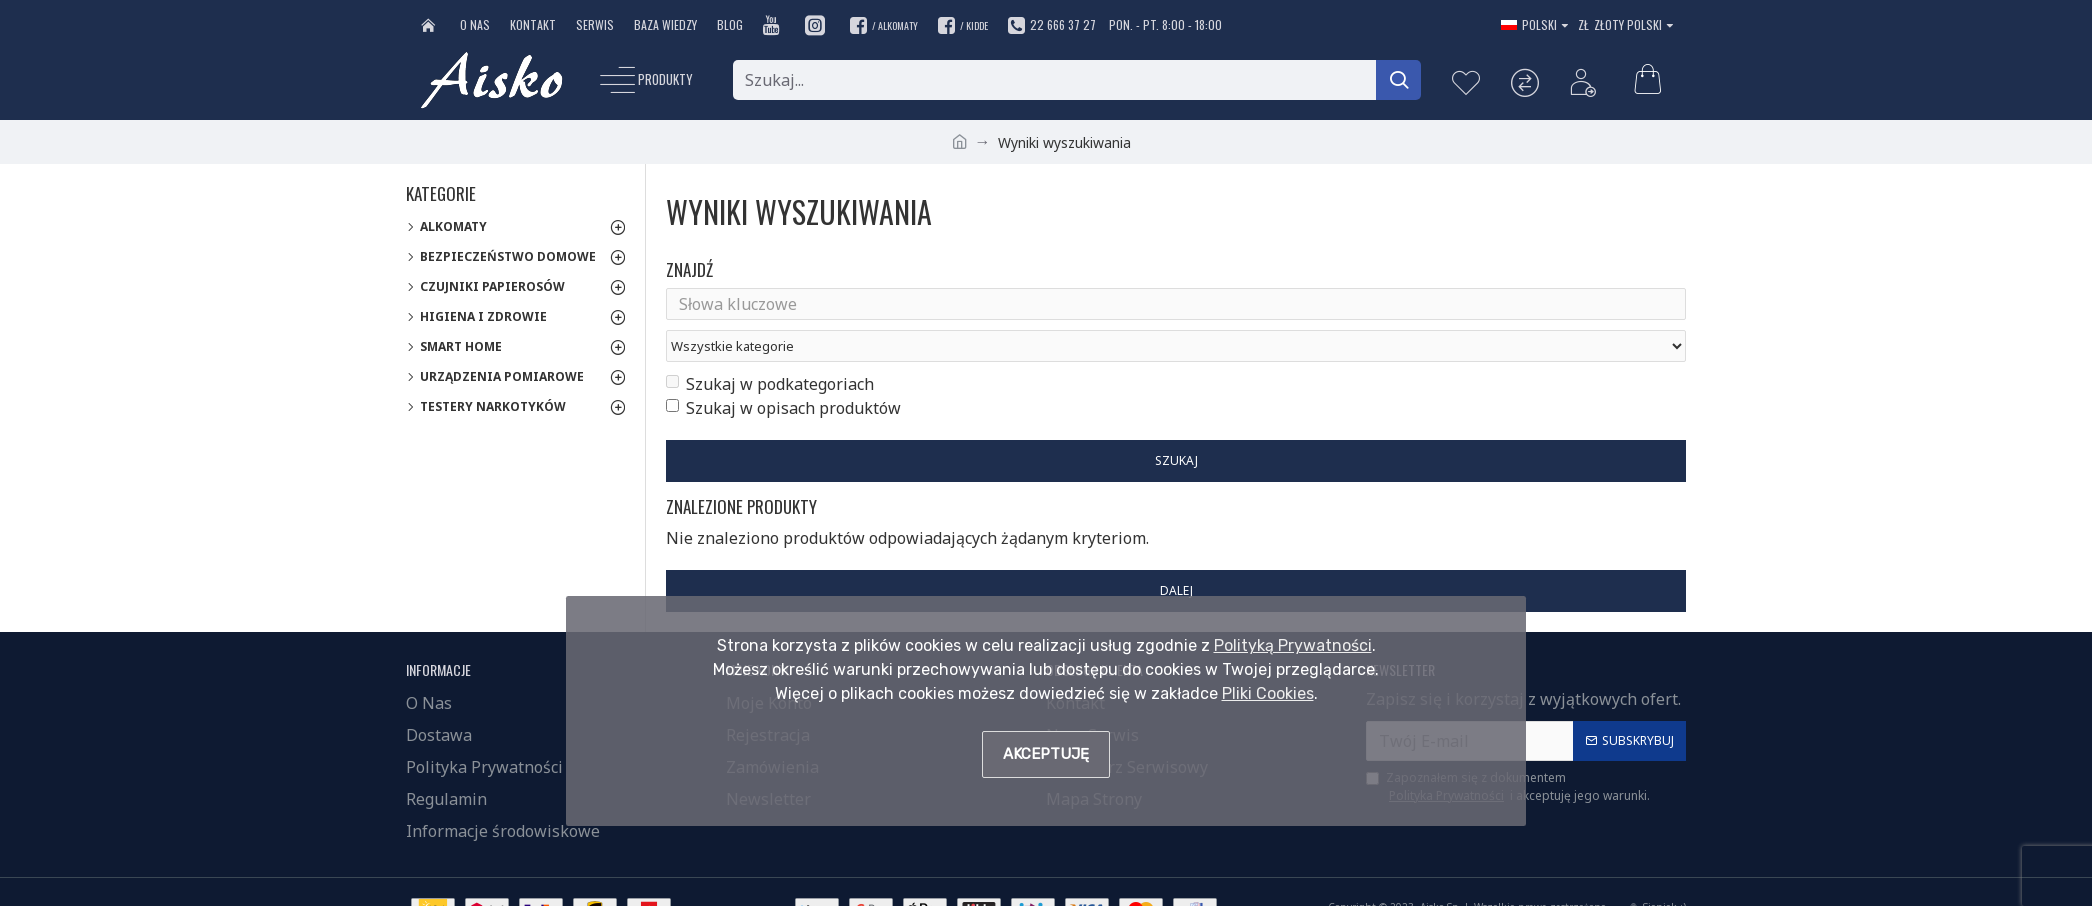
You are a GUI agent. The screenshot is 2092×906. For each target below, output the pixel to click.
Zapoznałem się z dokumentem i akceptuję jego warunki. (1508, 756)
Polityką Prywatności (1293, 645)
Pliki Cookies (1268, 693)
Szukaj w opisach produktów (783, 372)
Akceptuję (1046, 754)
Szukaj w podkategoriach (770, 348)
